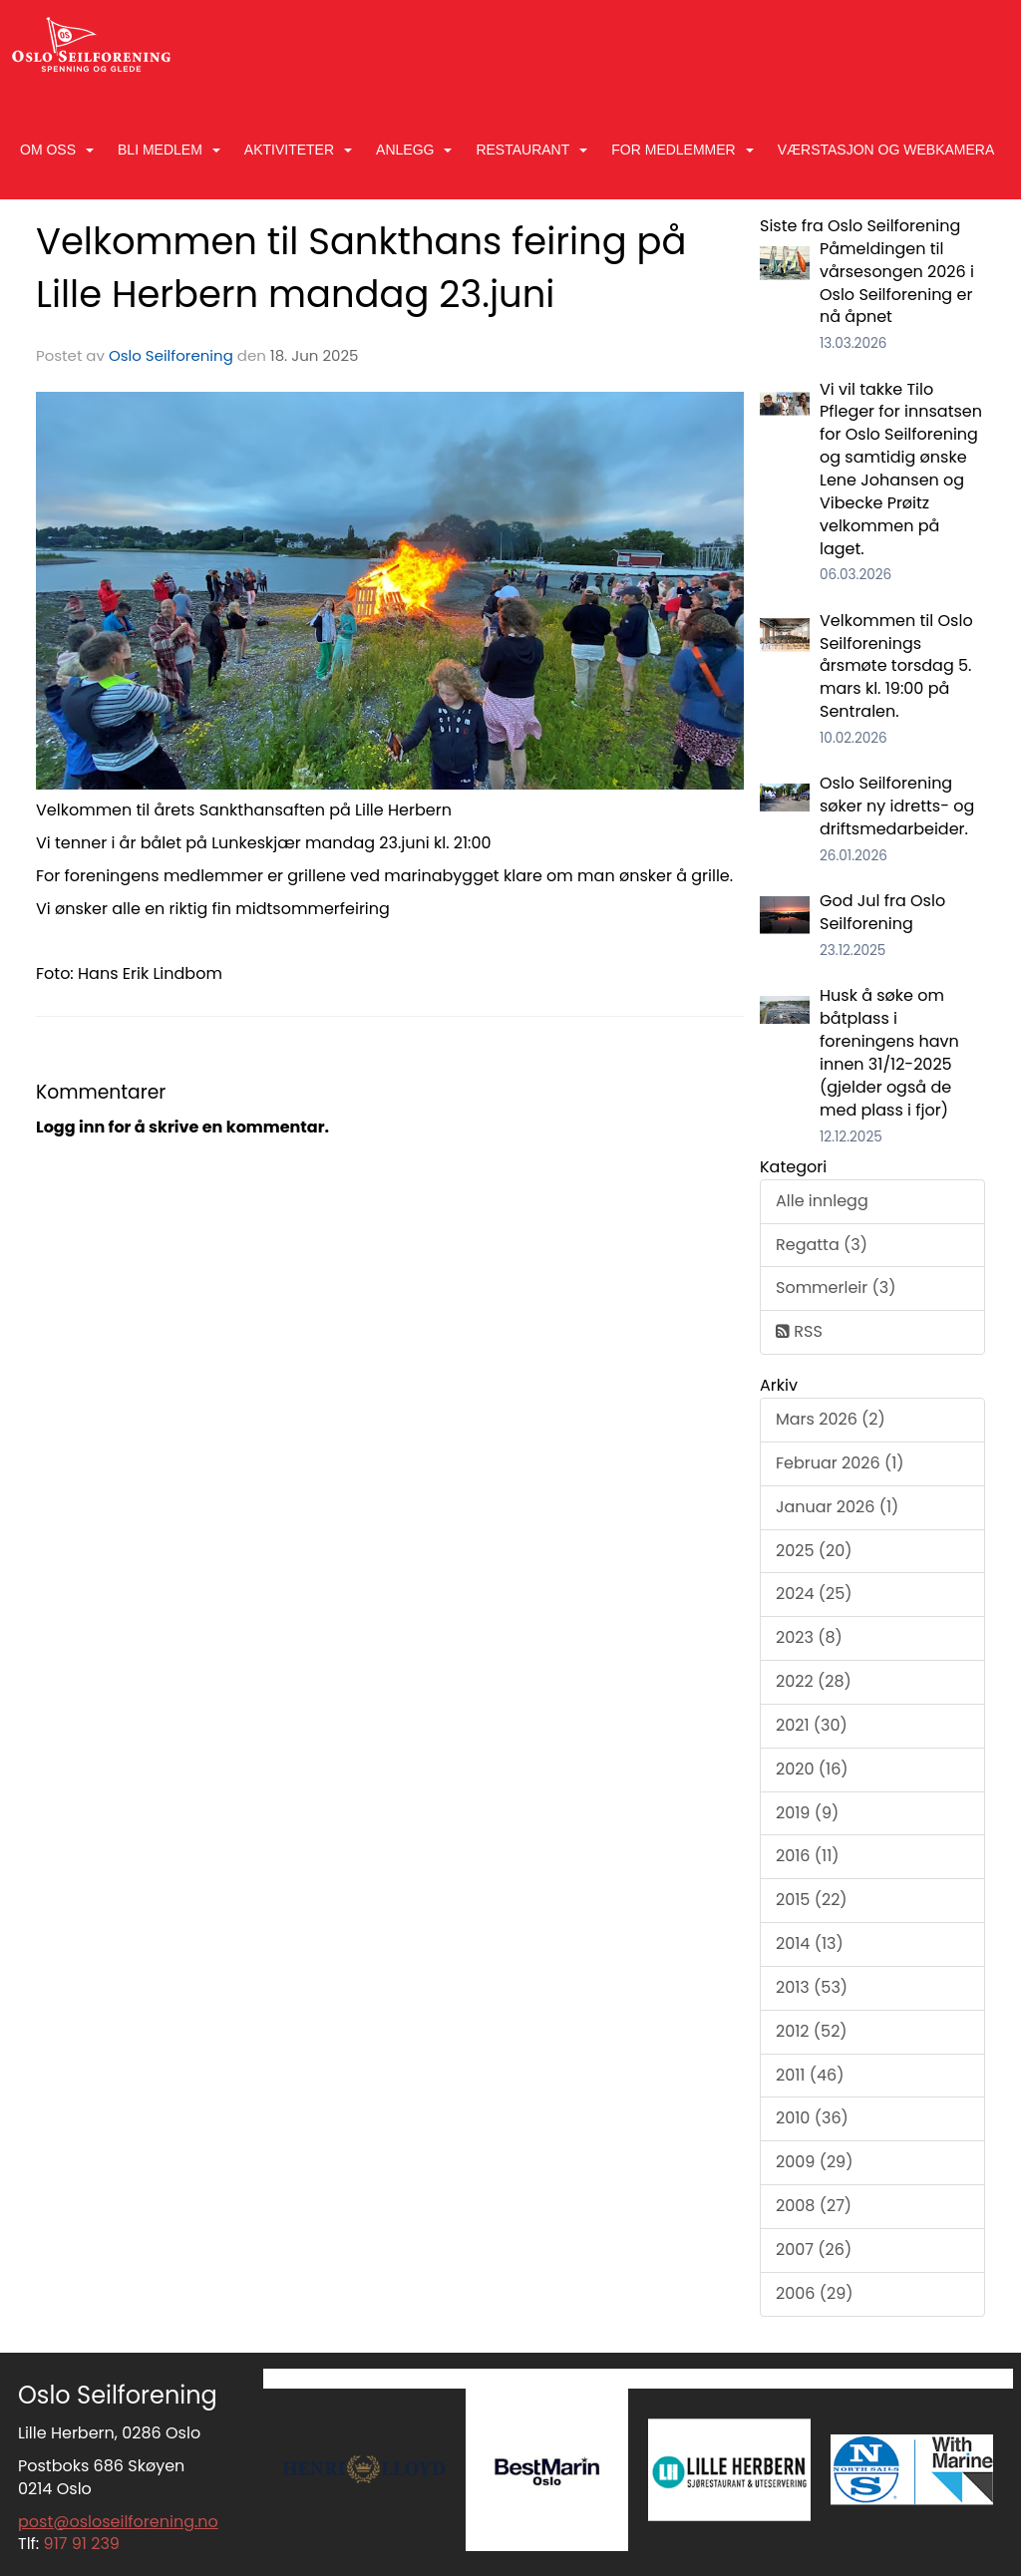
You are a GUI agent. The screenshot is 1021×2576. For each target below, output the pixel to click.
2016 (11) (808, 1855)
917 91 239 (82, 2543)
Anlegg (414, 150)
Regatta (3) (821, 1244)
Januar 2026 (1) (837, 1506)
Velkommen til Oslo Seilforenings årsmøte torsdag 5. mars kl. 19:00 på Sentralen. (896, 666)
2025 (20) (814, 1550)
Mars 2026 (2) (830, 1419)
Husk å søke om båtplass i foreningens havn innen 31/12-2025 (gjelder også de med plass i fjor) (889, 1052)
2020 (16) (812, 1769)
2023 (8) (809, 1637)
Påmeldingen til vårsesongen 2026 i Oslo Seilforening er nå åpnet (897, 283)
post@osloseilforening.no (118, 2521)
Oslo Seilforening (171, 355)
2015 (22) (812, 1899)
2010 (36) (812, 2117)
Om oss (57, 150)
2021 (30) (812, 1725)
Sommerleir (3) (835, 1287)
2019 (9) (807, 1812)
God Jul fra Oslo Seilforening (882, 912)
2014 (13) (810, 1943)
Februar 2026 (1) (840, 1462)
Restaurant (531, 150)
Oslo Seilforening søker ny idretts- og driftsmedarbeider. (897, 806)
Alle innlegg (822, 1200)
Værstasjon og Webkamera (886, 150)
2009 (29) (814, 2161)
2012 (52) (812, 2031)
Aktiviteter (298, 150)
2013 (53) (812, 1987)
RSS (799, 1331)
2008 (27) (813, 2205)
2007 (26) (813, 2249)
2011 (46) (810, 2075)
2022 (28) (813, 1681)
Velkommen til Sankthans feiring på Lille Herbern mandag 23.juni (361, 267)
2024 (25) (814, 1593)
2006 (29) (814, 2293)
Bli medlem (169, 150)
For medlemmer (682, 150)
